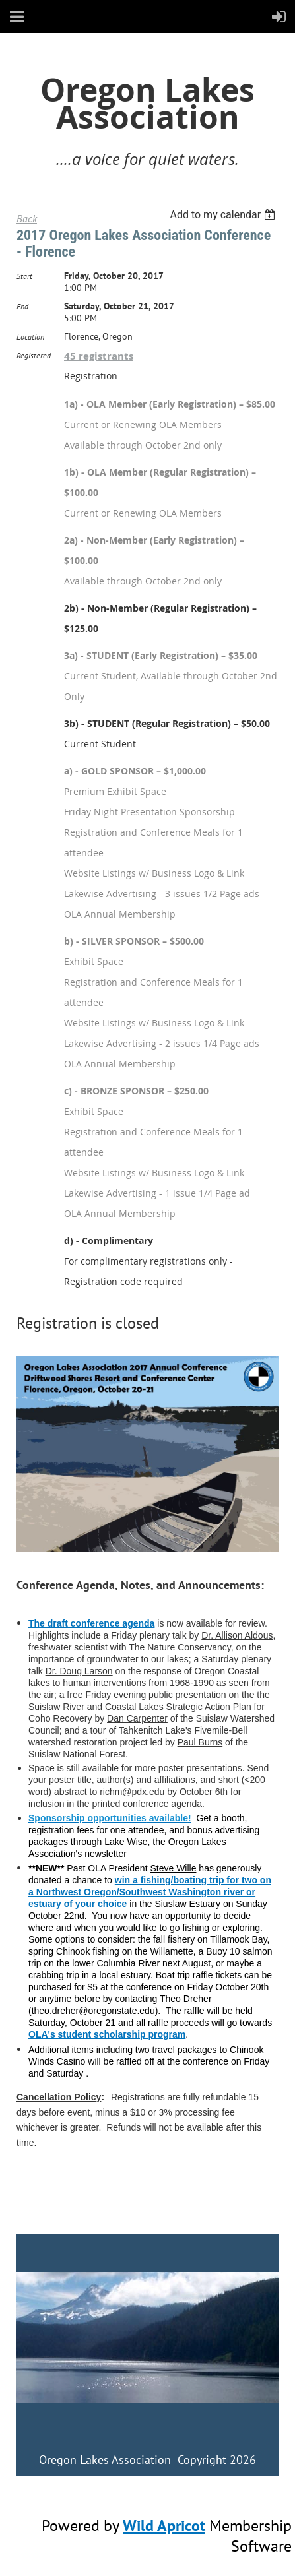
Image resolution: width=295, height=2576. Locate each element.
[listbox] (224, 214)
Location (30, 337)
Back (26, 218)
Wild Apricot (164, 2525)
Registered (33, 355)
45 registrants (98, 356)
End (22, 306)
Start (24, 276)
